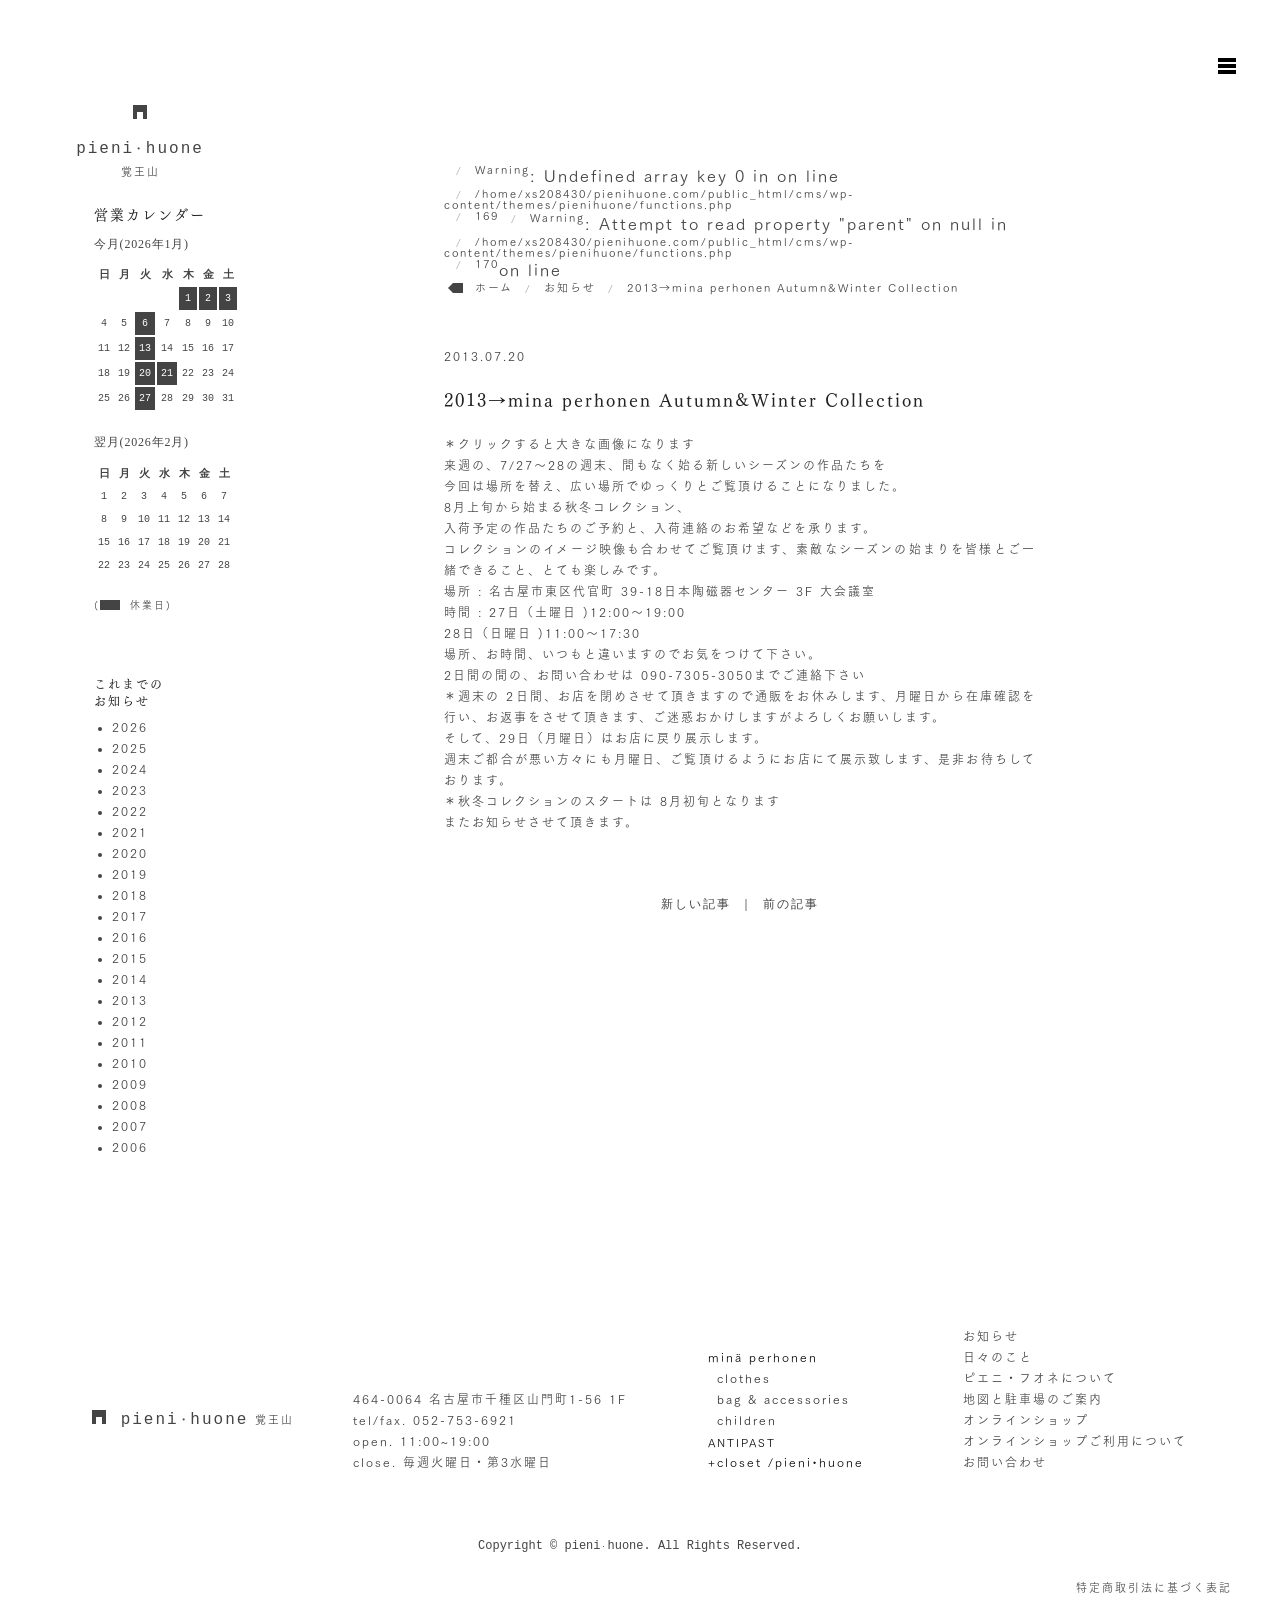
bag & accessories (783, 1399)
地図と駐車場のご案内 (1033, 1399)
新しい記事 (696, 905)
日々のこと (998, 1357)
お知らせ (991, 1336)
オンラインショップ (1026, 1420)
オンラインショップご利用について (1075, 1441)
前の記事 (791, 905)
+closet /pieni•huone (786, 1462)
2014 (130, 979)
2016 (130, 937)
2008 (130, 1105)
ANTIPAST (742, 1442)
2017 (130, 916)
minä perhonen (763, 1357)
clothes (744, 1378)
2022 (130, 811)
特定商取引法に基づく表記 (1154, 1587)
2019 (130, 874)
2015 (130, 958)
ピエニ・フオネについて (1040, 1378)
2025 (130, 748)
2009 (130, 1084)
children (747, 1420)
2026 (130, 727)
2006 (130, 1147)
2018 (130, 895)
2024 (130, 769)
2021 (130, 832)
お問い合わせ (1005, 1462)
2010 (130, 1063)
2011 (130, 1042)
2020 (130, 853)
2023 (130, 790)
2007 (130, 1126)
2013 (130, 1000)
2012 (130, 1021)
